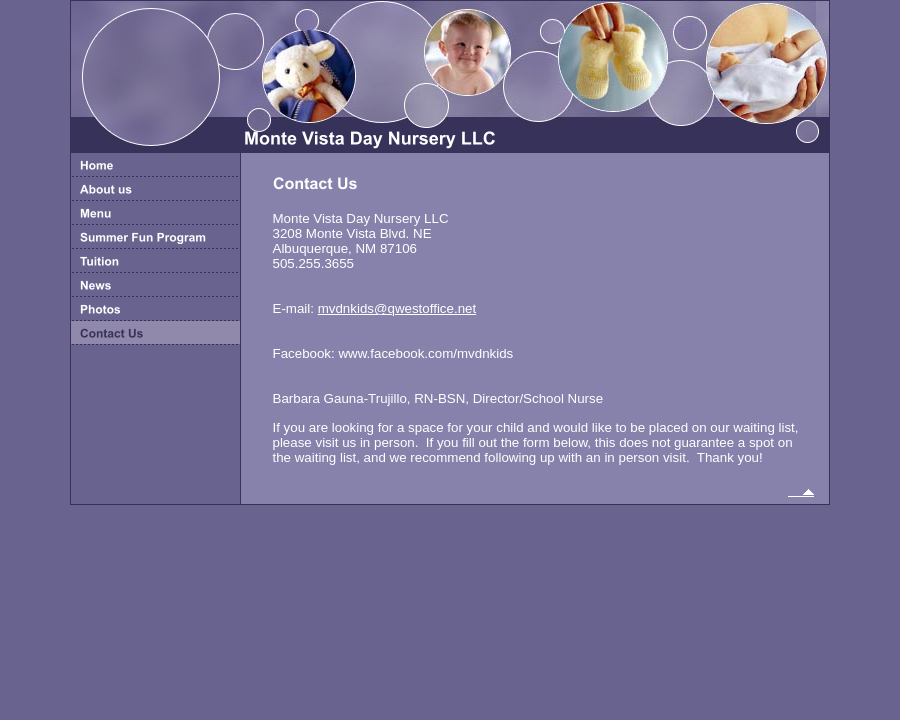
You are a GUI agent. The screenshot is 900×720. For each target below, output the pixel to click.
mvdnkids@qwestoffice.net (397, 308)
